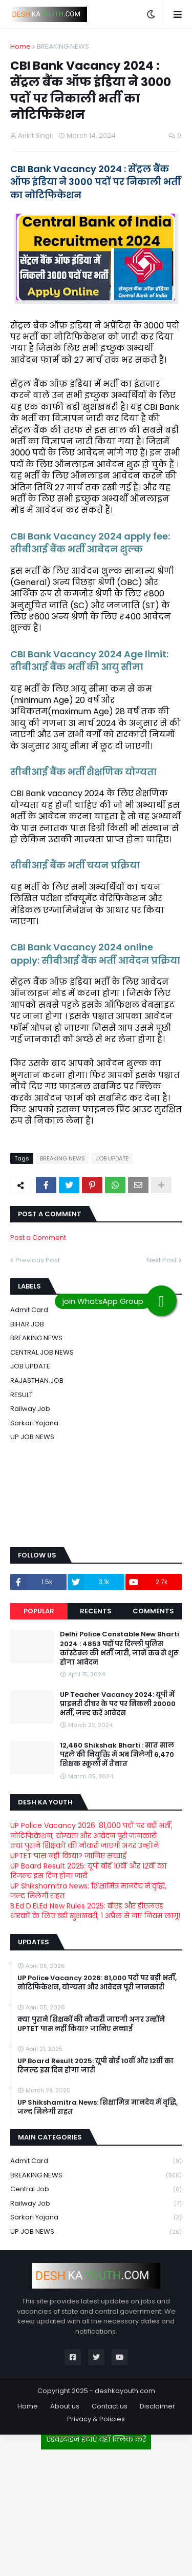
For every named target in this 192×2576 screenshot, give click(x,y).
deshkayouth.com (125, 2391)
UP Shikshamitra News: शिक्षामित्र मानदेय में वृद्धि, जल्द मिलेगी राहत (88, 1891)
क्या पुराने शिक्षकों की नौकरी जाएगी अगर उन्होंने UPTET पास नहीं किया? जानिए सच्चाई (84, 1850)
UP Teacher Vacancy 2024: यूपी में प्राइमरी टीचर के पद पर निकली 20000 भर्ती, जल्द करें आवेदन (118, 1704)
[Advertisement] (96, 2509)
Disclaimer (157, 2406)
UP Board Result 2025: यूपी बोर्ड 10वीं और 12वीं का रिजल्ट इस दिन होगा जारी (88, 1871)
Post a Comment (38, 1237)
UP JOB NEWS (32, 1437)
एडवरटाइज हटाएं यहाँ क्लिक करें (96, 2439)
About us (64, 2406)
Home (20, 46)
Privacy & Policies (96, 2419)
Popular (39, 1611)
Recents (96, 1611)
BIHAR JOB (27, 1324)
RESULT (21, 1395)
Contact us (109, 2406)
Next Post (161, 1260)
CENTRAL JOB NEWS (42, 1352)
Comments (153, 1611)
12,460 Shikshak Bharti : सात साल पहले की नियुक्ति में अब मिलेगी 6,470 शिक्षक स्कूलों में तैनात (117, 1755)
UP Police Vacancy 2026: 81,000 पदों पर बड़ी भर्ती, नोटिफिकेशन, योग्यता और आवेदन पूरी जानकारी (91, 1830)
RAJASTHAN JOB (36, 1380)
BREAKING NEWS (63, 46)
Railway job (30, 1409)
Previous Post (37, 1260)
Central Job (96, 2189)
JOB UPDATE (112, 1158)
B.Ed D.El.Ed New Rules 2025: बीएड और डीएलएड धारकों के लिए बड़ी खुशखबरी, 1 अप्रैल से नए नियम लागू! (95, 1911)
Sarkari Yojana (34, 1423)
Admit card (29, 1310)
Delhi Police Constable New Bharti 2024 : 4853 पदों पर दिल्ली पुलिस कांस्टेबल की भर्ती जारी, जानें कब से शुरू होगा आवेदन (119, 1648)
